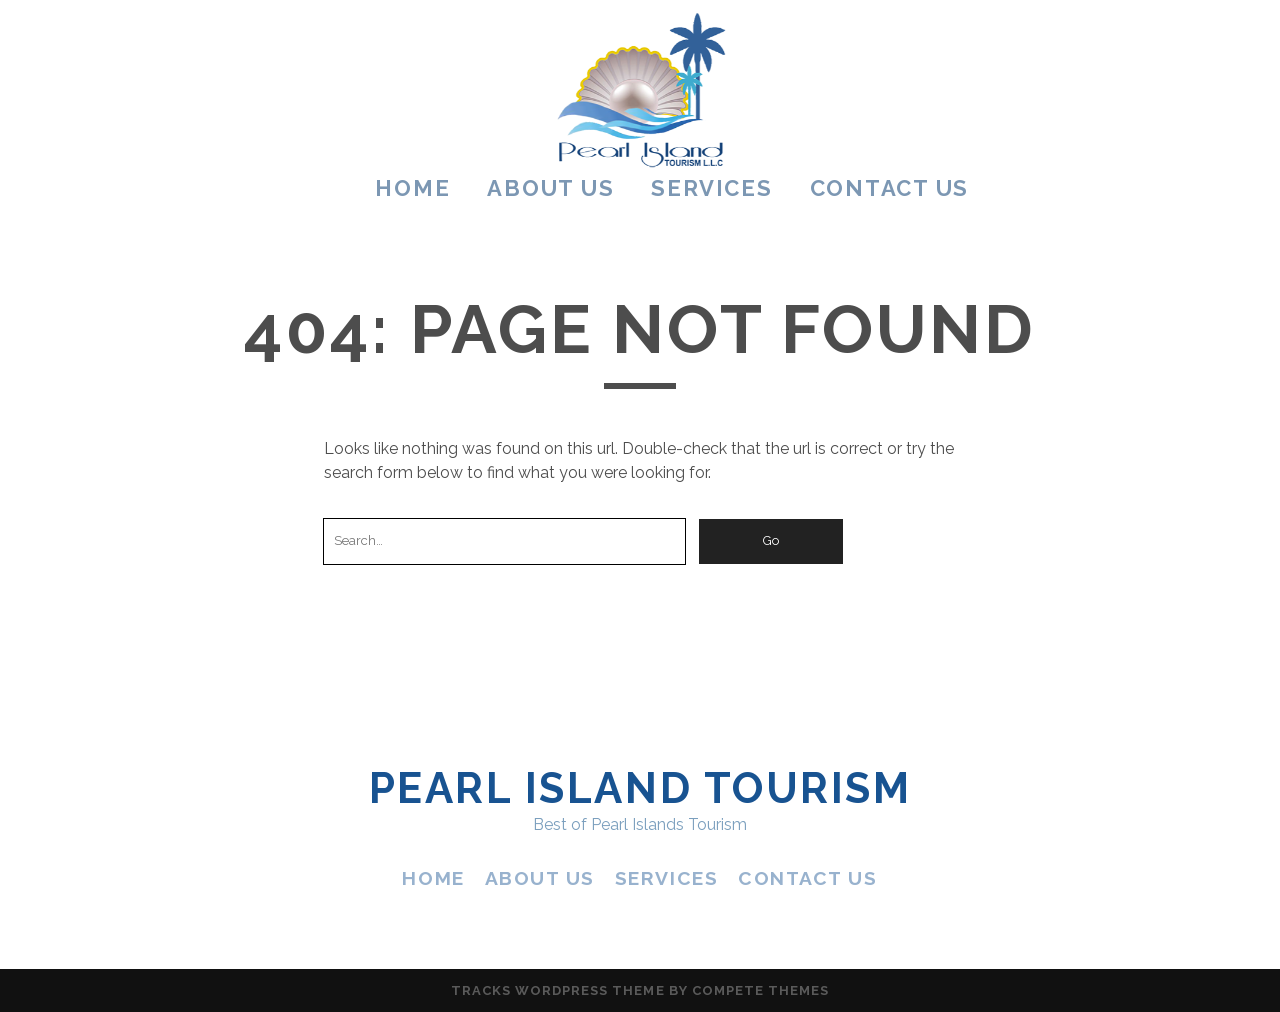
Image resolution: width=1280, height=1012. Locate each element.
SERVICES (711, 188)
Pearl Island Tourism (640, 788)
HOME (412, 188)
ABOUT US (550, 188)
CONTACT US (890, 188)
